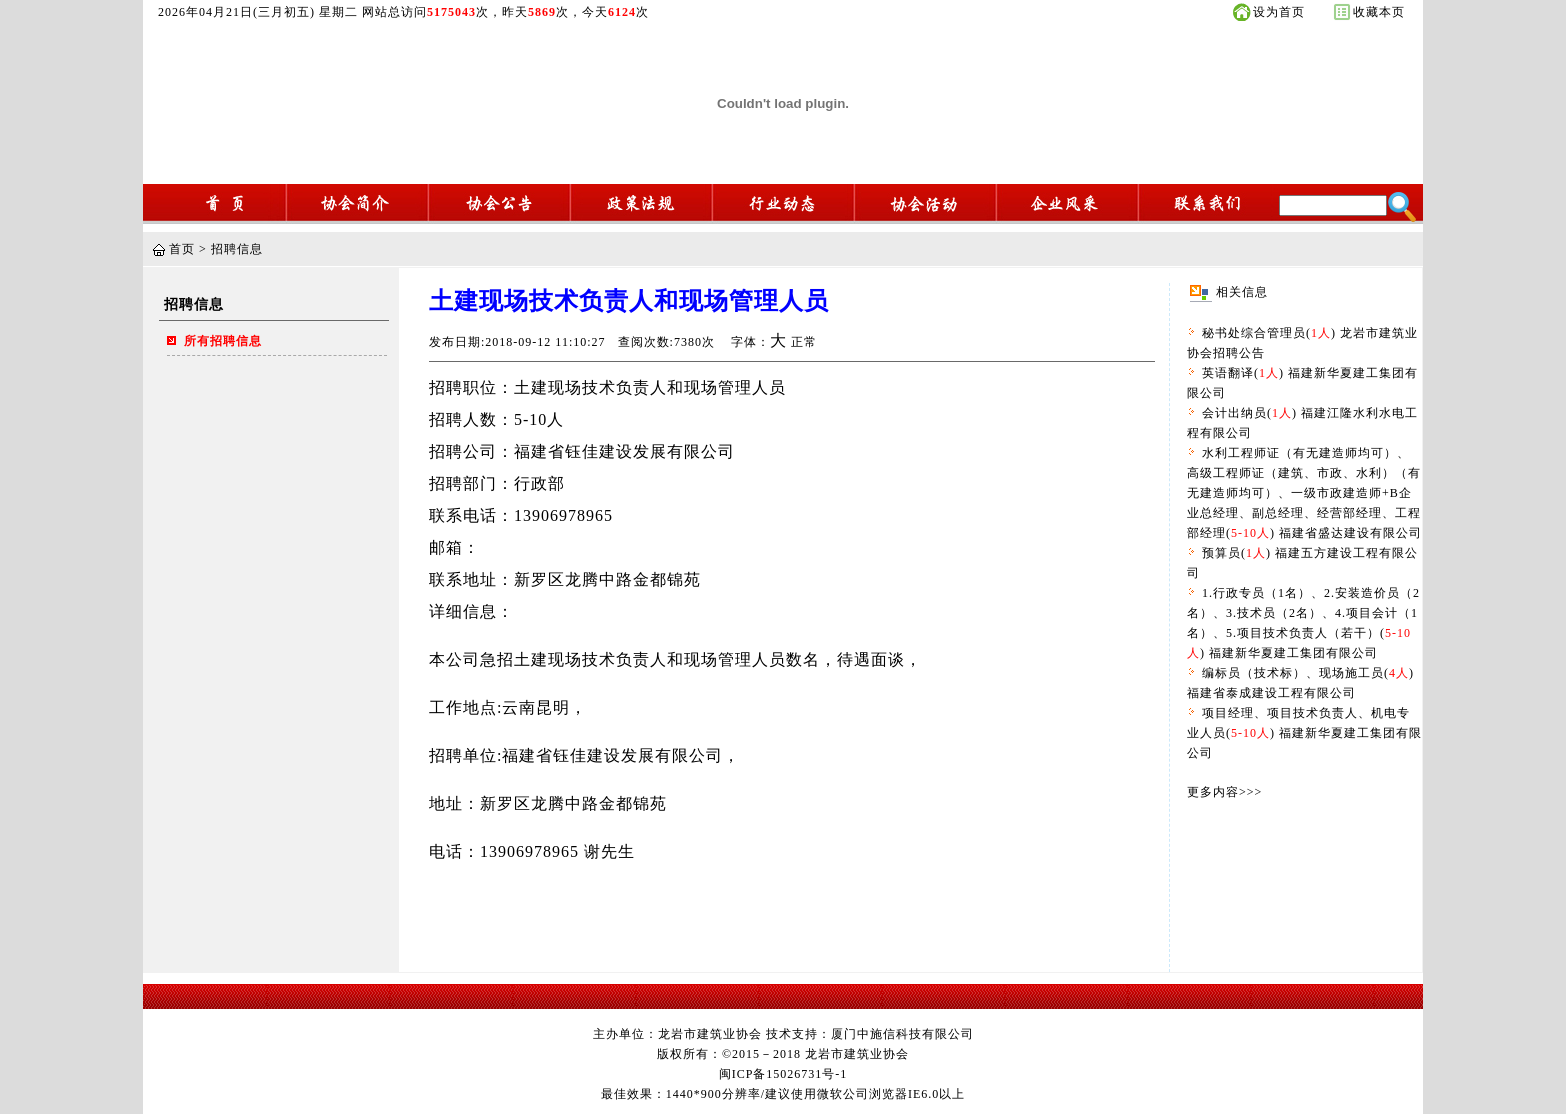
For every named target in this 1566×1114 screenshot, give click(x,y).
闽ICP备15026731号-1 (783, 1074)
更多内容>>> (1224, 792)
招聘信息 (237, 249)
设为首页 (1279, 12)
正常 (804, 342)
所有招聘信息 (223, 341)
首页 (182, 249)
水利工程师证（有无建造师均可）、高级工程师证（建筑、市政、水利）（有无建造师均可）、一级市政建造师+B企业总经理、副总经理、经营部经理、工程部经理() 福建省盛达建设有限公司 (1304, 493)
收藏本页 (1379, 12)
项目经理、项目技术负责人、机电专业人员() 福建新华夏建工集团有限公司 (1304, 733)
